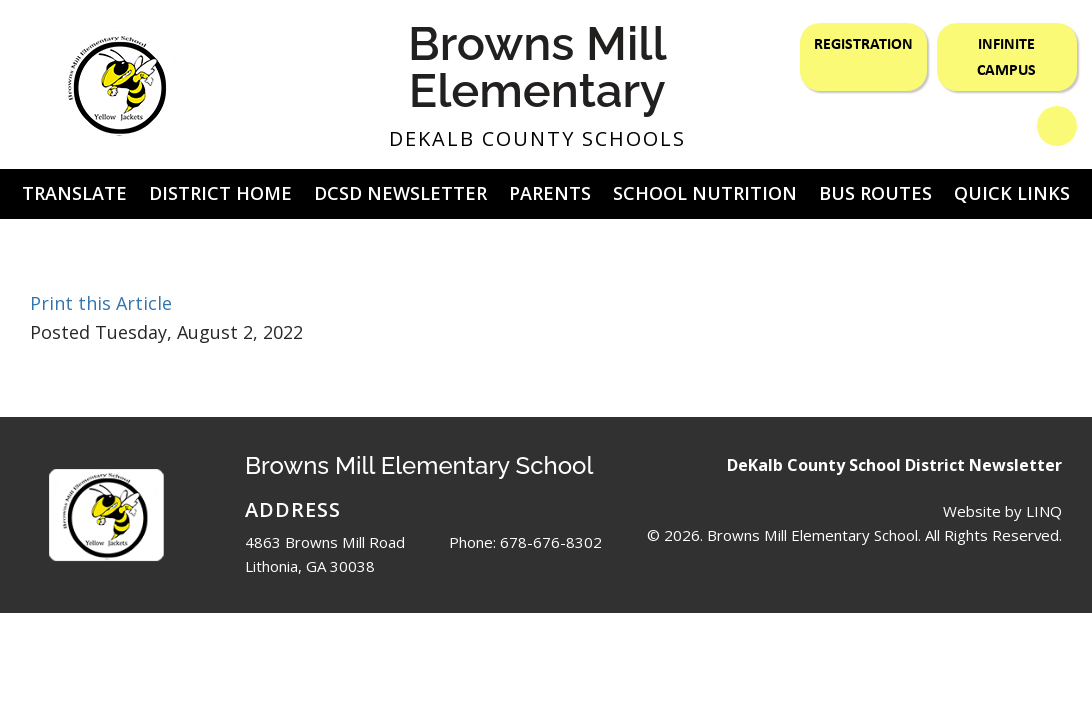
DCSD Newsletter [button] (400, 193)
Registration (863, 43)
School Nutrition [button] (705, 193)
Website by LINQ (1002, 511)
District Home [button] (220, 193)
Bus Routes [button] (875, 193)
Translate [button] (74, 193)
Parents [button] (550, 193)
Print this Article (101, 303)
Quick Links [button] (1012, 193)
